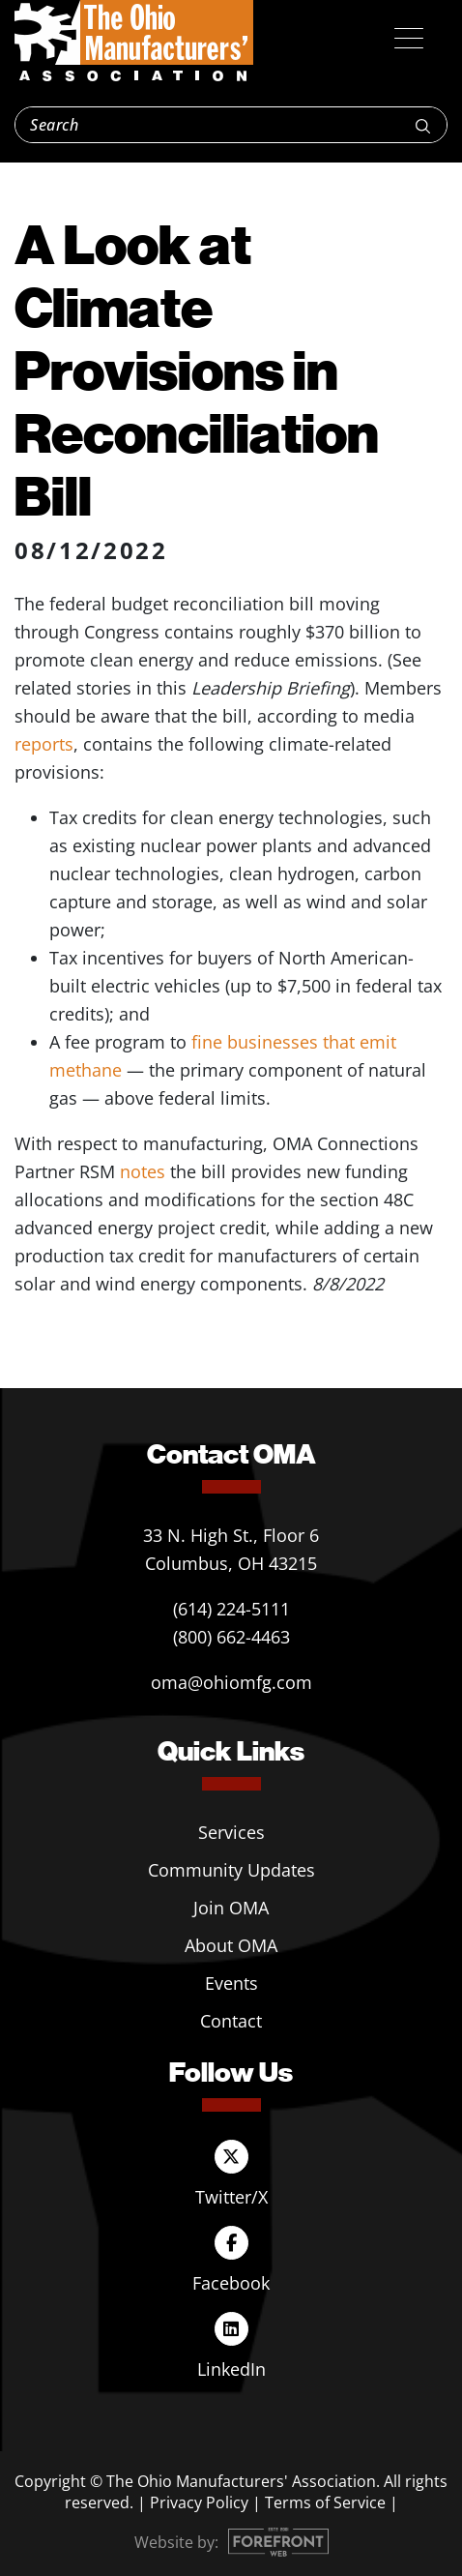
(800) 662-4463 (231, 1636)
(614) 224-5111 (231, 1608)
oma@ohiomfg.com (231, 1682)
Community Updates (231, 1869)
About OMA (231, 1945)
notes (142, 1171)
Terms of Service (325, 2502)
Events (231, 1983)
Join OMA (231, 1907)
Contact (231, 2020)
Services (231, 1832)
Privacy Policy (199, 2502)
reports (43, 743)
